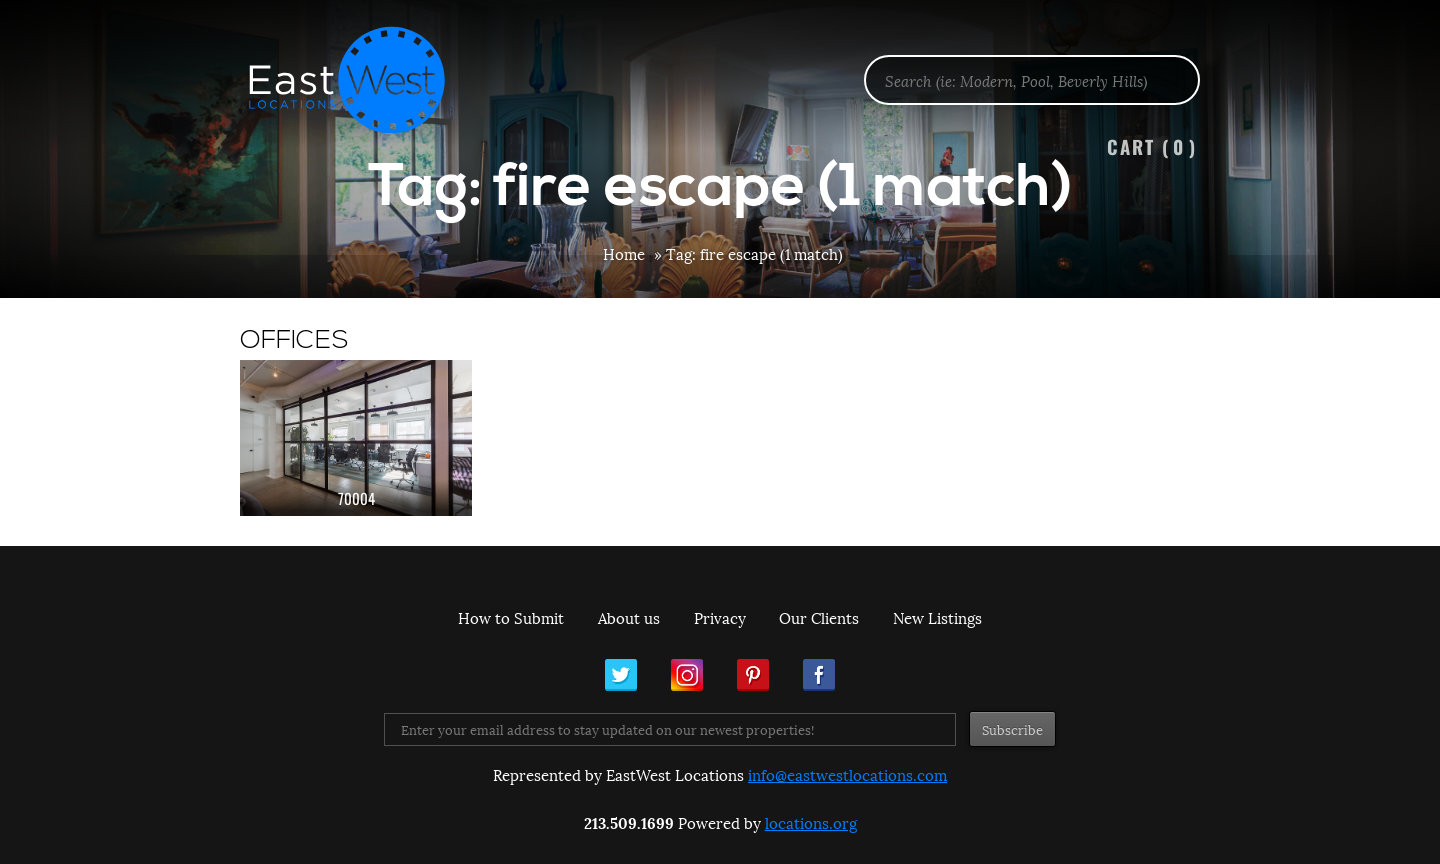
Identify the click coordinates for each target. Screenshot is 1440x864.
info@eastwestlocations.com (847, 774)
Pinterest (753, 675)
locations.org (811, 822)
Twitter (621, 675)
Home (624, 253)
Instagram (687, 675)
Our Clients (819, 617)
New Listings (937, 617)
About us (629, 617)
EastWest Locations (360, 80)
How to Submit (511, 617)
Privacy (720, 617)
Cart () (1152, 146)
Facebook (819, 675)
